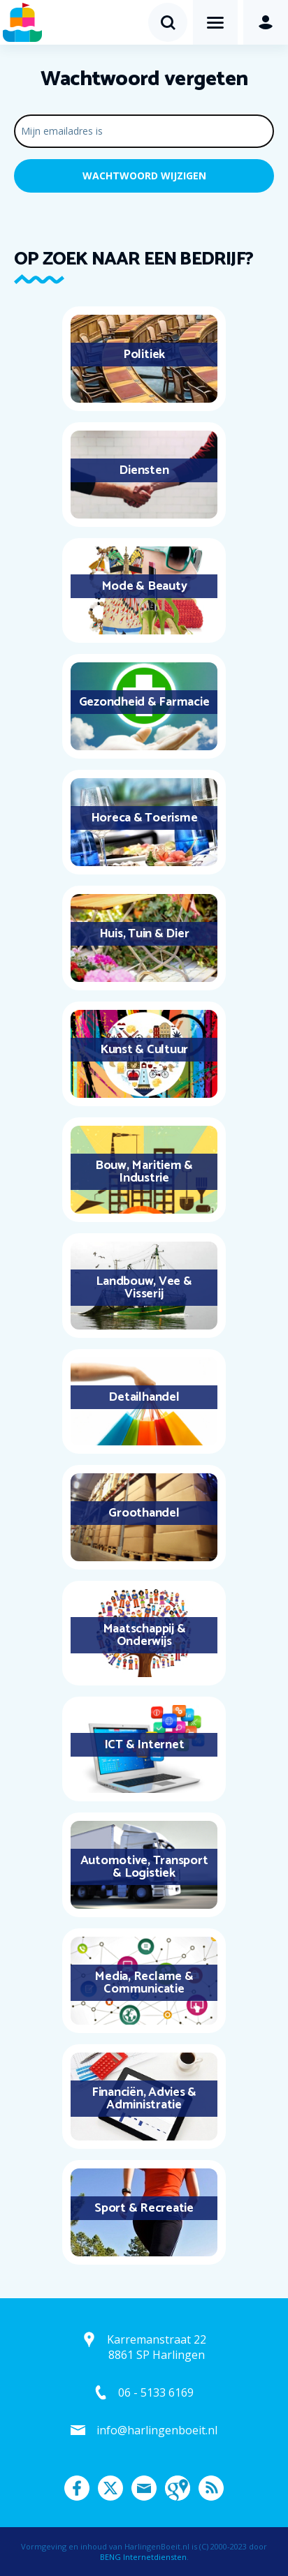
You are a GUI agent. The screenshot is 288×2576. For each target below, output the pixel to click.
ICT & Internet (144, 1744)
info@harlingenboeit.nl (156, 2430)
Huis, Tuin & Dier (144, 933)
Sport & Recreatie (144, 2208)
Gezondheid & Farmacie (144, 702)
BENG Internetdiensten (143, 2557)
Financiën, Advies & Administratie (144, 2098)
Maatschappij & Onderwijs (144, 1635)
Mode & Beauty (144, 586)
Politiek (144, 354)
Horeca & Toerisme (144, 817)
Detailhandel (143, 1397)
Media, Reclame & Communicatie (143, 1983)
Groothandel (143, 1513)
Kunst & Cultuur (144, 1049)
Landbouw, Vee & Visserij (144, 1287)
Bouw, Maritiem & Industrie (144, 1172)
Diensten (143, 470)
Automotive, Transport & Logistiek (144, 1867)
